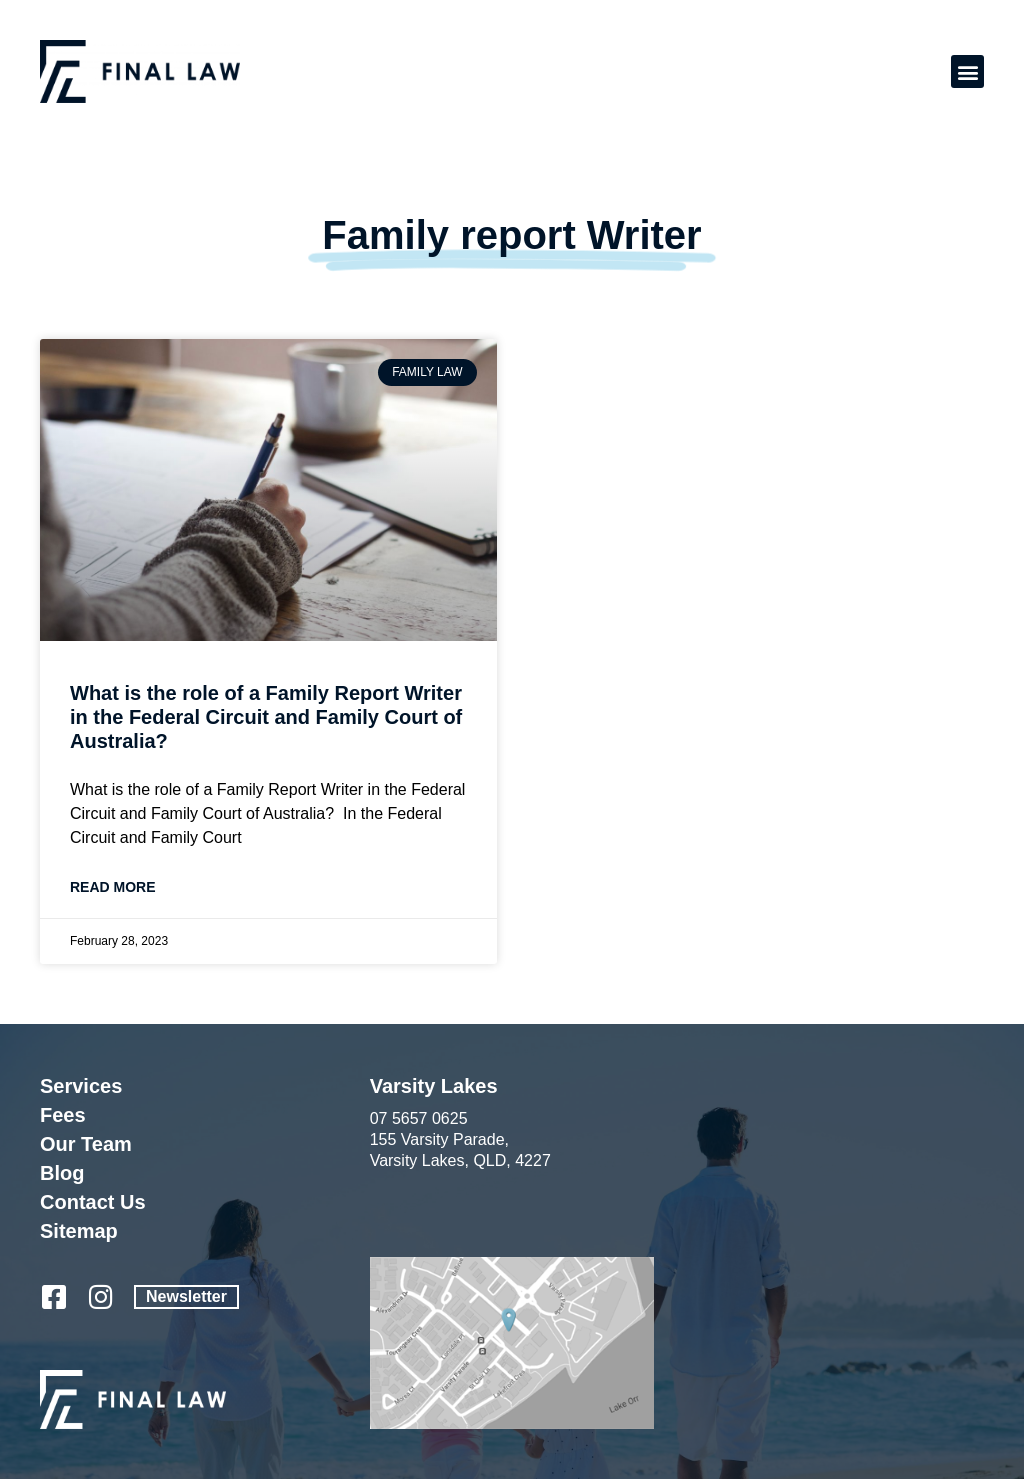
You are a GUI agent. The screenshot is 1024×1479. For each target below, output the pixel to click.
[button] (967, 71)
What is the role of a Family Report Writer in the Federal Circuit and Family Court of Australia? (266, 717)
